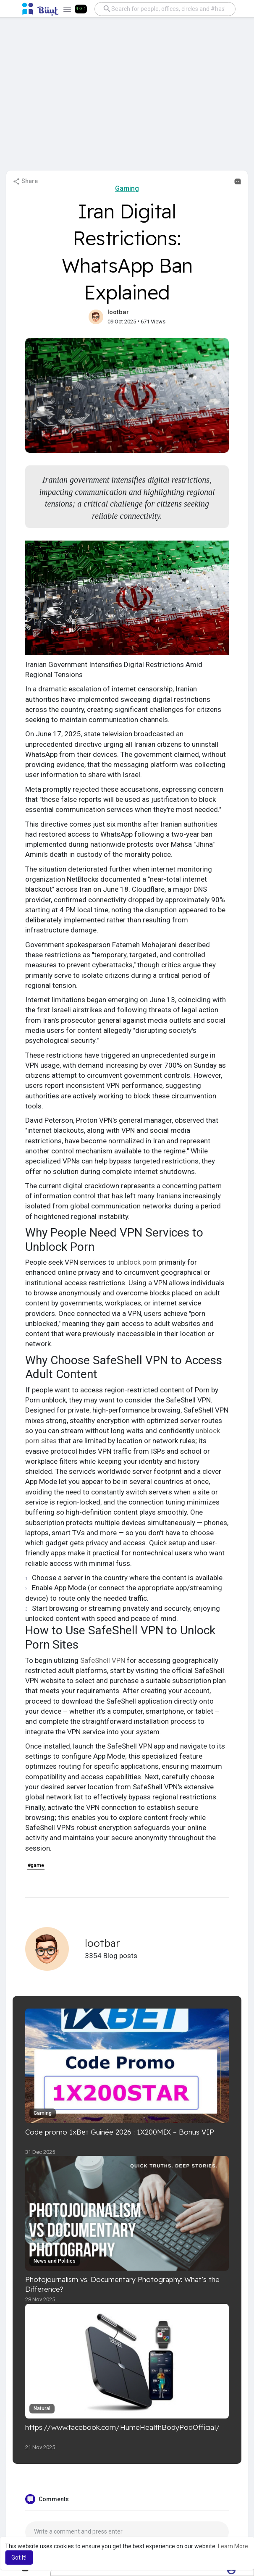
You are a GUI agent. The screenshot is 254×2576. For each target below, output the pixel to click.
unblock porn (136, 1262)
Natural (42, 2408)
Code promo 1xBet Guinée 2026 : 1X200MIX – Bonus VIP (119, 2131)
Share (25, 181)
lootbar (118, 312)
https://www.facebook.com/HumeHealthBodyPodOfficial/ (122, 2427)
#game (36, 1865)
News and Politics (55, 2261)
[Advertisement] (127, 98)
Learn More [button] (233, 2546)
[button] (163, 9)
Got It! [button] (18, 2557)
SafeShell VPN (102, 1660)
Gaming (127, 188)
